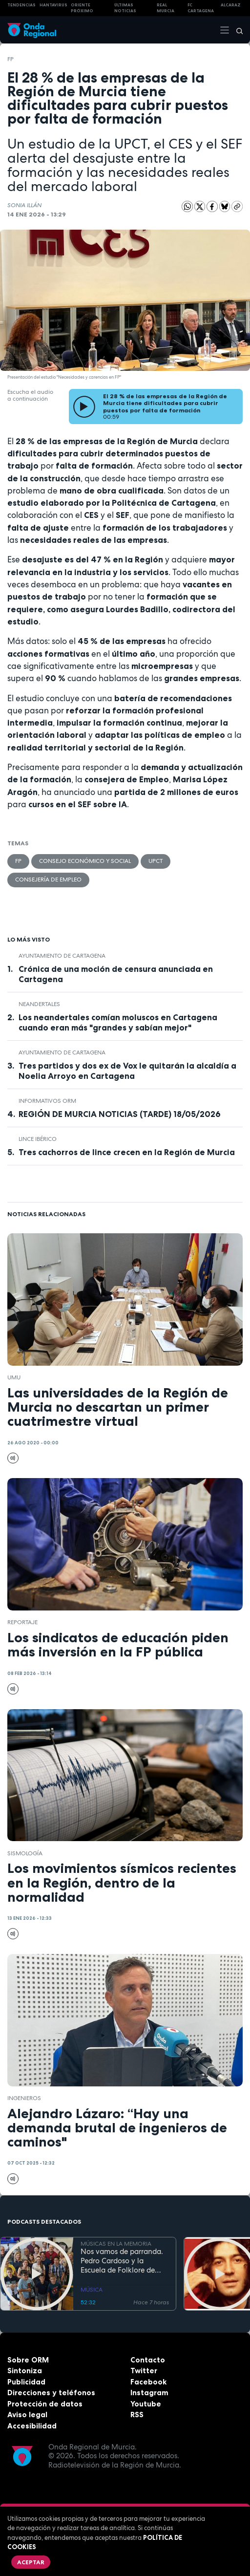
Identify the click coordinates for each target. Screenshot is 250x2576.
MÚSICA (92, 2290)
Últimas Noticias (125, 8)
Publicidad (26, 2381)
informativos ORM (47, 1101)
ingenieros (24, 2098)
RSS (137, 2414)
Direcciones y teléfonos (51, 2392)
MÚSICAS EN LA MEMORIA (116, 2244)
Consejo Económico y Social (85, 861)
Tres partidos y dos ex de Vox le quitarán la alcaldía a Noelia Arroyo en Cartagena (127, 1071)
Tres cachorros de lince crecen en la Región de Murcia (127, 1152)
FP (10, 59)
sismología (24, 1853)
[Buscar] (236, 30)
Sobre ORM (28, 2359)
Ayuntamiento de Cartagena (62, 956)
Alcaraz (231, 4)
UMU (14, 1377)
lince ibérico (38, 1139)
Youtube (145, 2403)
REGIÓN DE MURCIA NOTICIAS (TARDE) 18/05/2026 (120, 1114)
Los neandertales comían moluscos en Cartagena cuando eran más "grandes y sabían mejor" (118, 1022)
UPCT (155, 861)
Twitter (143, 2370)
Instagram (149, 2392)
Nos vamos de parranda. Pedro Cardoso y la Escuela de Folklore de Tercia (122, 2261)
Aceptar (30, 2562)
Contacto (147, 2359)
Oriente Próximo (82, 8)
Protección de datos (45, 2403)
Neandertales (39, 1004)
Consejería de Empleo (48, 879)
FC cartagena (201, 8)
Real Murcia (165, 8)
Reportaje (22, 1622)
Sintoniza (24, 2370)
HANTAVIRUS (53, 4)
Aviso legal (27, 2414)
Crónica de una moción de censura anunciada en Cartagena (116, 974)
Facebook (148, 2381)
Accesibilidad (32, 2425)
